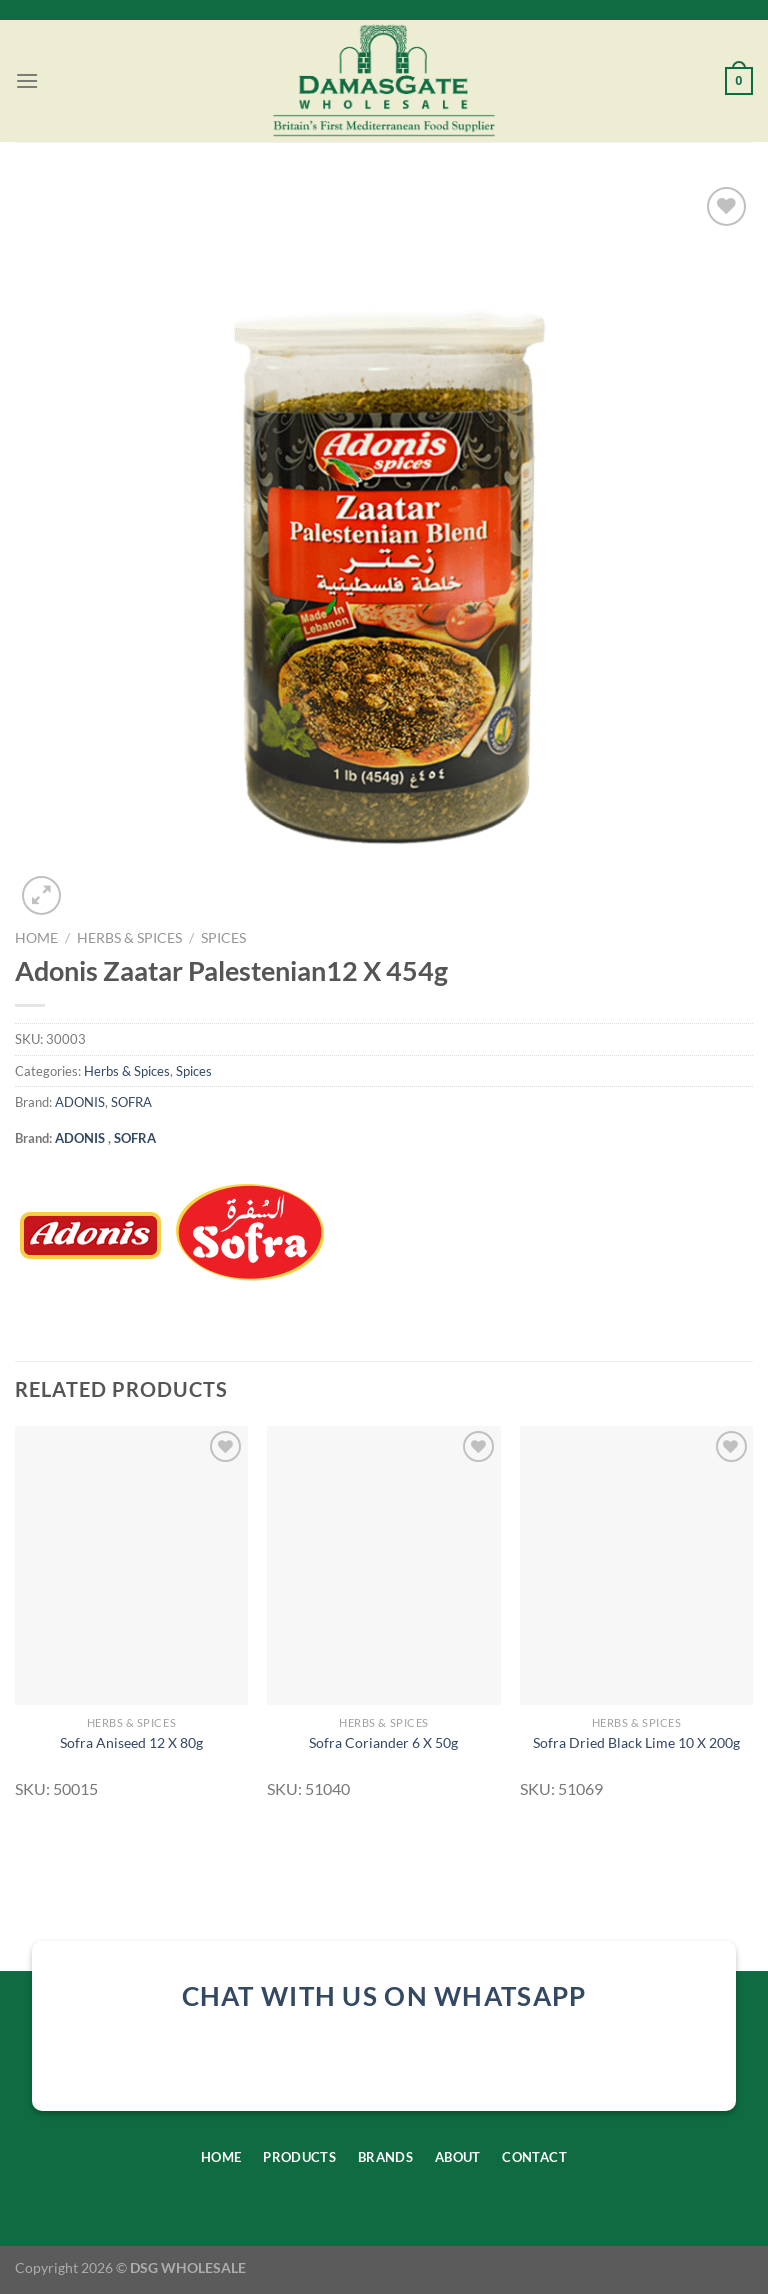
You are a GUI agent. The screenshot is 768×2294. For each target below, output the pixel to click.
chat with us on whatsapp (384, 1996)
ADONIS (80, 1102)
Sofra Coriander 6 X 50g (383, 1742)
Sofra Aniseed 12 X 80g (131, 1742)
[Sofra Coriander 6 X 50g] (383, 1565)
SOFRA (131, 1102)
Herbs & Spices (129, 938)
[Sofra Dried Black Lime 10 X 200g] (636, 1565)
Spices (223, 938)
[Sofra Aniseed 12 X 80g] (131, 1565)
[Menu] (27, 80)
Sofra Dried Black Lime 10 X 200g (636, 1742)
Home (36, 938)
